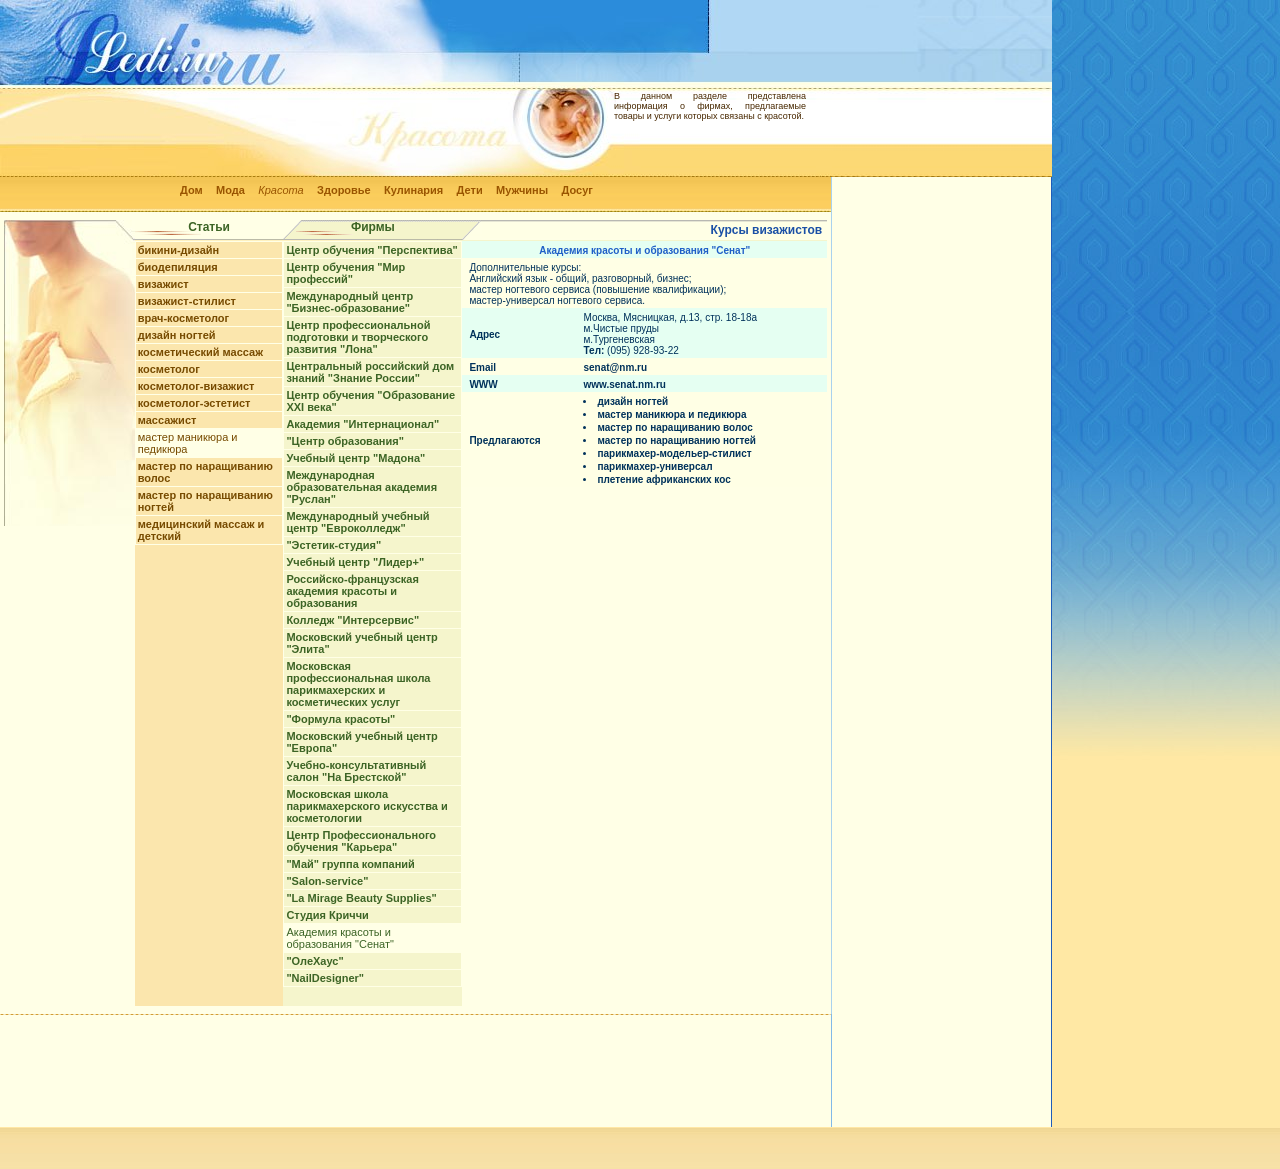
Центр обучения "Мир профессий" (345, 273)
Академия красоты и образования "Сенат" (340, 938)
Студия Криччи (327, 915)
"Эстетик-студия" (333, 545)
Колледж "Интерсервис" (352, 620)
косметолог (169, 369)
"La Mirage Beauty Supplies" (361, 898)
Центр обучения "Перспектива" (371, 250)
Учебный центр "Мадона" (355, 458)
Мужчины (522, 190)
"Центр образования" (344, 441)
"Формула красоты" (340, 719)
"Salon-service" (327, 881)
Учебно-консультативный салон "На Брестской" (356, 771)
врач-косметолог (183, 318)
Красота (281, 190)
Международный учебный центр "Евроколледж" (357, 522)
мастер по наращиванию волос (674, 427)
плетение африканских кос (663, 479)
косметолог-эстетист (194, 403)
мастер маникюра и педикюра (671, 414)
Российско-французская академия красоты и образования (352, 591)
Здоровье (344, 190)
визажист (163, 284)
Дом (191, 190)
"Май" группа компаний (350, 864)
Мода (230, 190)
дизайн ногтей (177, 335)
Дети (470, 190)
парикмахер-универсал (654, 466)
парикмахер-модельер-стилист (674, 453)
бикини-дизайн (179, 250)
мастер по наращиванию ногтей (676, 440)
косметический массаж (200, 352)
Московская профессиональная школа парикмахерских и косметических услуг (358, 684)
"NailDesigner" (325, 978)
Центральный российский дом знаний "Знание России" (370, 372)
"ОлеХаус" (314, 961)
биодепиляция (178, 267)
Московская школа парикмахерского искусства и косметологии (366, 806)
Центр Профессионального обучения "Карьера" (361, 841)
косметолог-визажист (196, 386)
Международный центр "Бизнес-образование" (349, 302)
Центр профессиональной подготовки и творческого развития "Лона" (358, 337)
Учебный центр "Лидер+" (355, 562)
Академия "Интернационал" (362, 424)
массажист (167, 420)
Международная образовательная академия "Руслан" (361, 487)
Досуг (576, 190)
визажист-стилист (187, 301)
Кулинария (413, 190)
